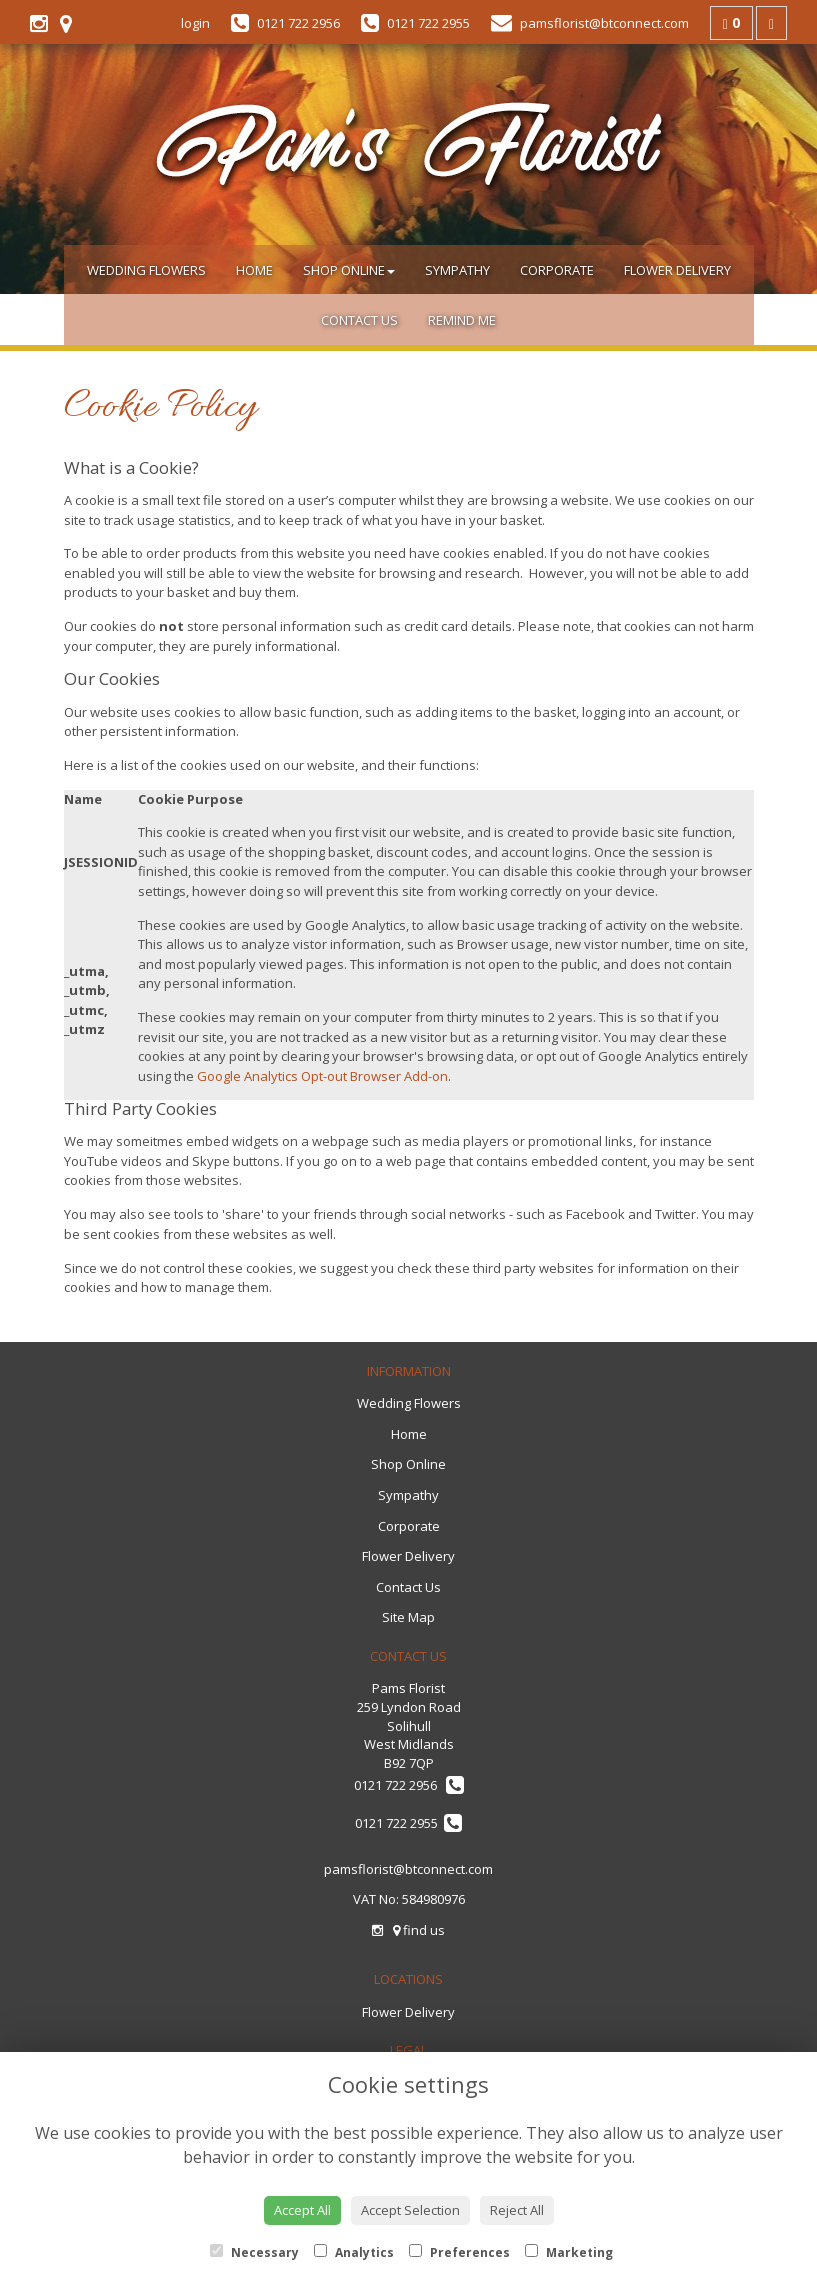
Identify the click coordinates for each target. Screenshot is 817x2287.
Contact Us (359, 320)
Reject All (517, 2210)
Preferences (459, 2252)
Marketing (569, 2252)
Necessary (254, 2252)
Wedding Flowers (146, 270)
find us (419, 1930)
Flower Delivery (677, 270)
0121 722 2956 (409, 1785)
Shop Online (349, 270)
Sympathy (457, 270)
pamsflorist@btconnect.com (408, 1869)
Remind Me (462, 320)
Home (254, 270)
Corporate (557, 270)
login (195, 23)
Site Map (408, 1617)
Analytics (354, 2252)
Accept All (302, 2210)
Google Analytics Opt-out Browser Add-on (322, 1076)
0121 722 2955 (408, 1823)
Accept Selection (410, 2210)
